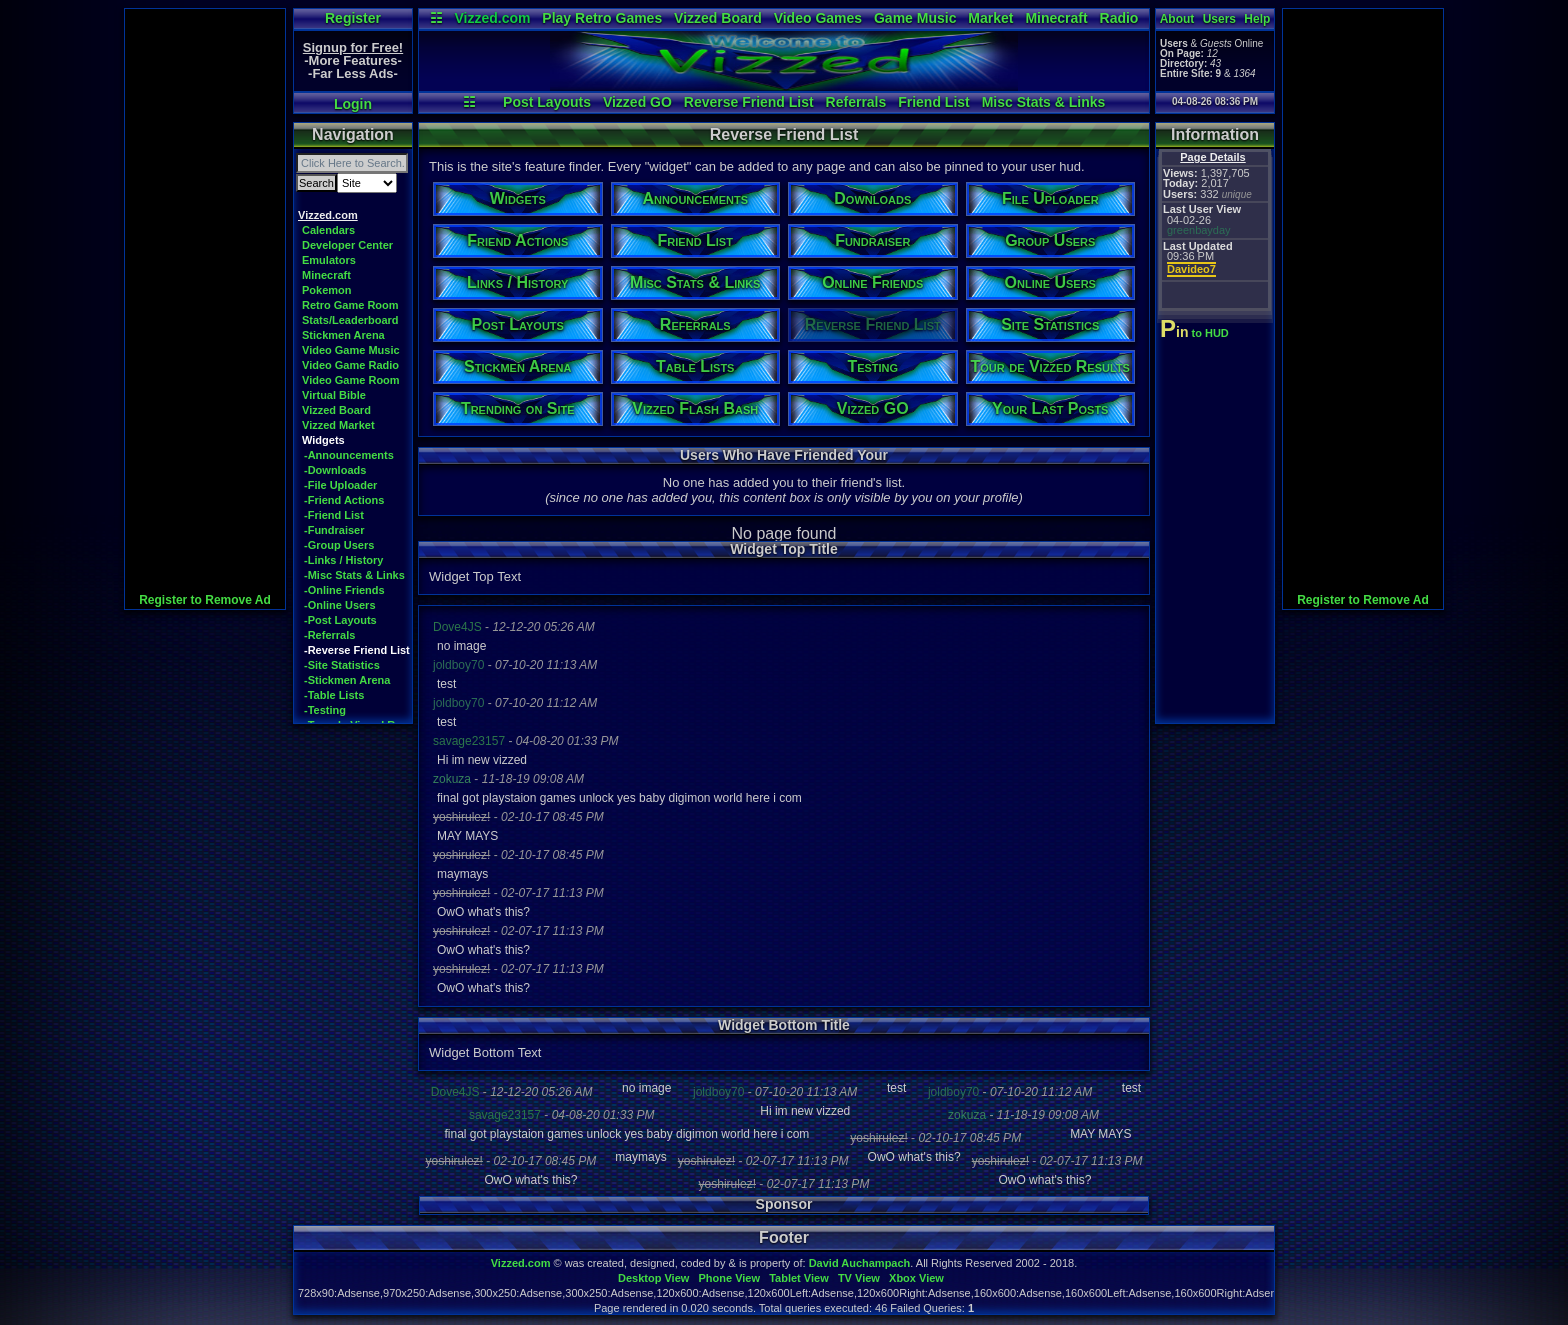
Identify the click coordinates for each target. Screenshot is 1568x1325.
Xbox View (916, 1278)
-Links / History (343, 560)
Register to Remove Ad (205, 600)
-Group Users (339, 545)
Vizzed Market (338, 425)
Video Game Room (351, 380)
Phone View (729, 1278)
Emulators (329, 260)
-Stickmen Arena (347, 680)
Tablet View (799, 1278)
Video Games (818, 18)
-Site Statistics (342, 665)
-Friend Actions (344, 500)
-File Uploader (340, 485)
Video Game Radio (350, 365)
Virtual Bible (334, 395)
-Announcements (349, 455)
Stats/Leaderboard (350, 320)
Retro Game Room (350, 305)
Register (353, 18)
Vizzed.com (492, 18)
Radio (1119, 18)
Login (353, 104)
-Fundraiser (334, 530)
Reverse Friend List (749, 102)
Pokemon (327, 290)
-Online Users (340, 605)
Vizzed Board (718, 18)
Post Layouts (547, 102)
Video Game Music (351, 350)
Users (1219, 19)
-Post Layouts (340, 620)
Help (1257, 19)
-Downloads (335, 470)
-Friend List (334, 515)
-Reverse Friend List (357, 650)
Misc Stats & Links (1044, 102)
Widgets (323, 440)
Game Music (915, 18)
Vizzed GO (637, 102)
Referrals (856, 102)
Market (990, 18)
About (1177, 19)
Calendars (328, 230)
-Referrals (329, 635)
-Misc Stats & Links (354, 575)
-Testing (325, 710)
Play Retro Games (602, 18)
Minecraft (1056, 18)
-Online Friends (344, 590)
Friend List (934, 102)
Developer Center (347, 245)
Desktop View (653, 1278)
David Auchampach (860, 1263)
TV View (859, 1278)
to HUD (1196, 333)
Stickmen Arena (343, 335)
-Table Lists (334, 695)
